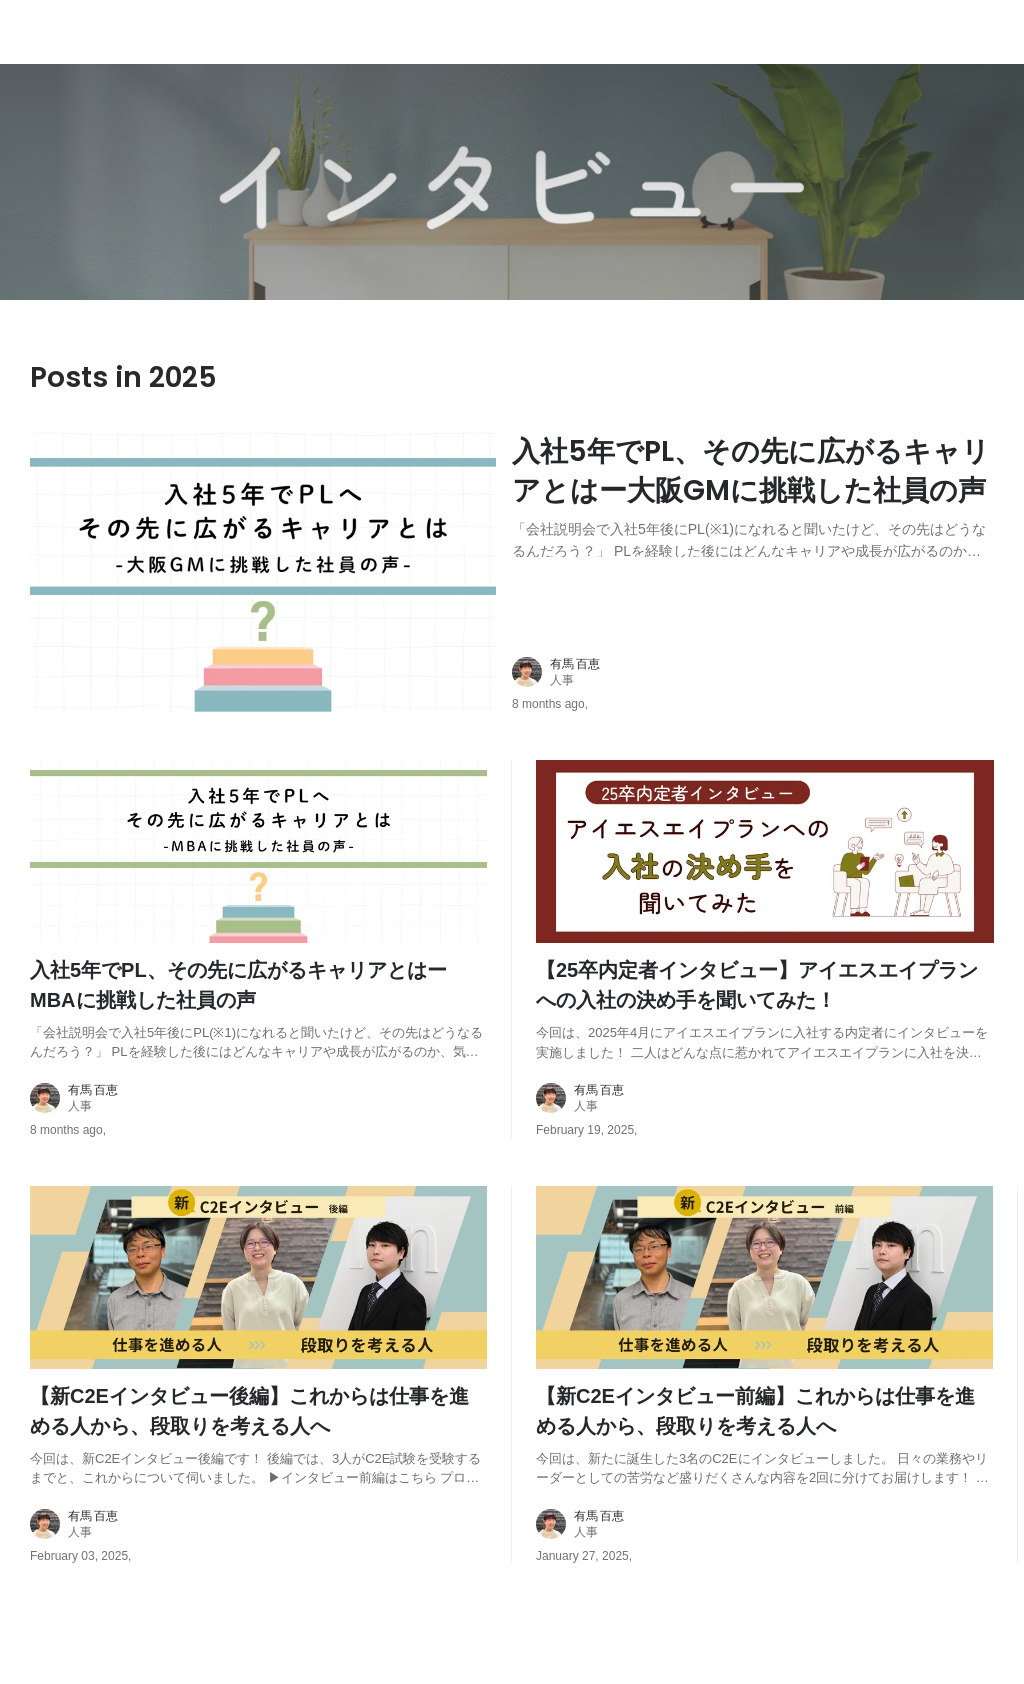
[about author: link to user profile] (765, 672)
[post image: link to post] (263, 572)
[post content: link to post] (753, 494)
